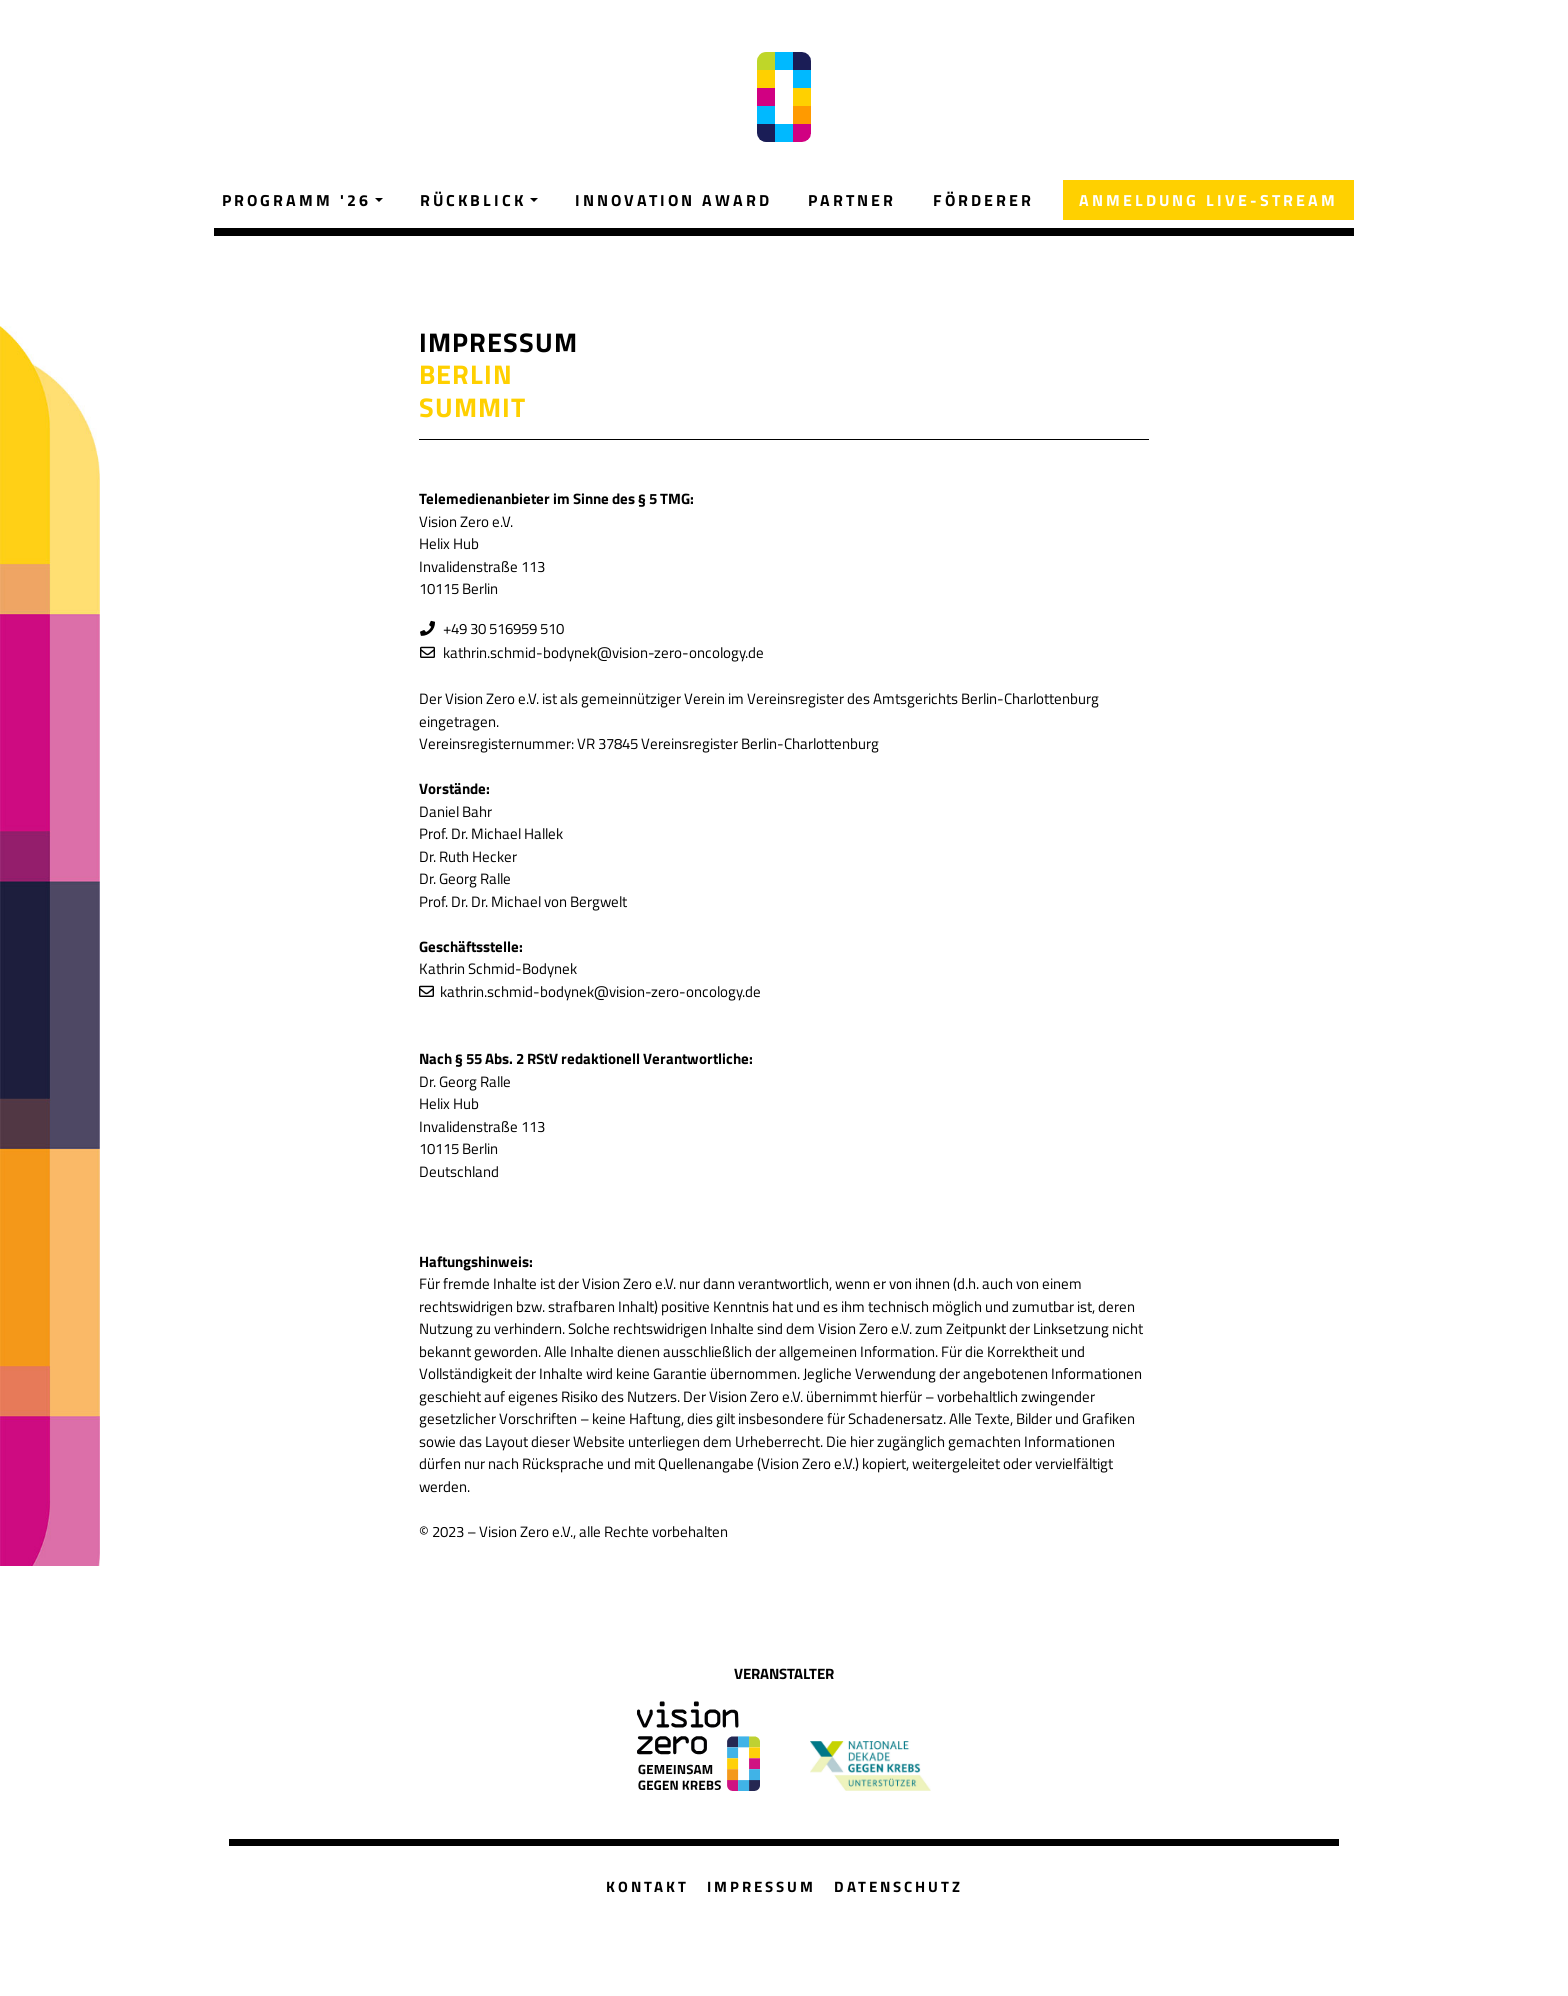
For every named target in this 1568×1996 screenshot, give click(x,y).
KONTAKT (647, 1886)
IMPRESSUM (761, 1886)
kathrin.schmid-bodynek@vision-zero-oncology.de (600, 652)
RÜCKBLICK (473, 200)
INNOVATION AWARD (673, 200)
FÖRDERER (983, 200)
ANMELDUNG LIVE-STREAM (1208, 200)
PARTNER (852, 200)
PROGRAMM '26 (296, 200)
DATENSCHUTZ (898, 1886)
